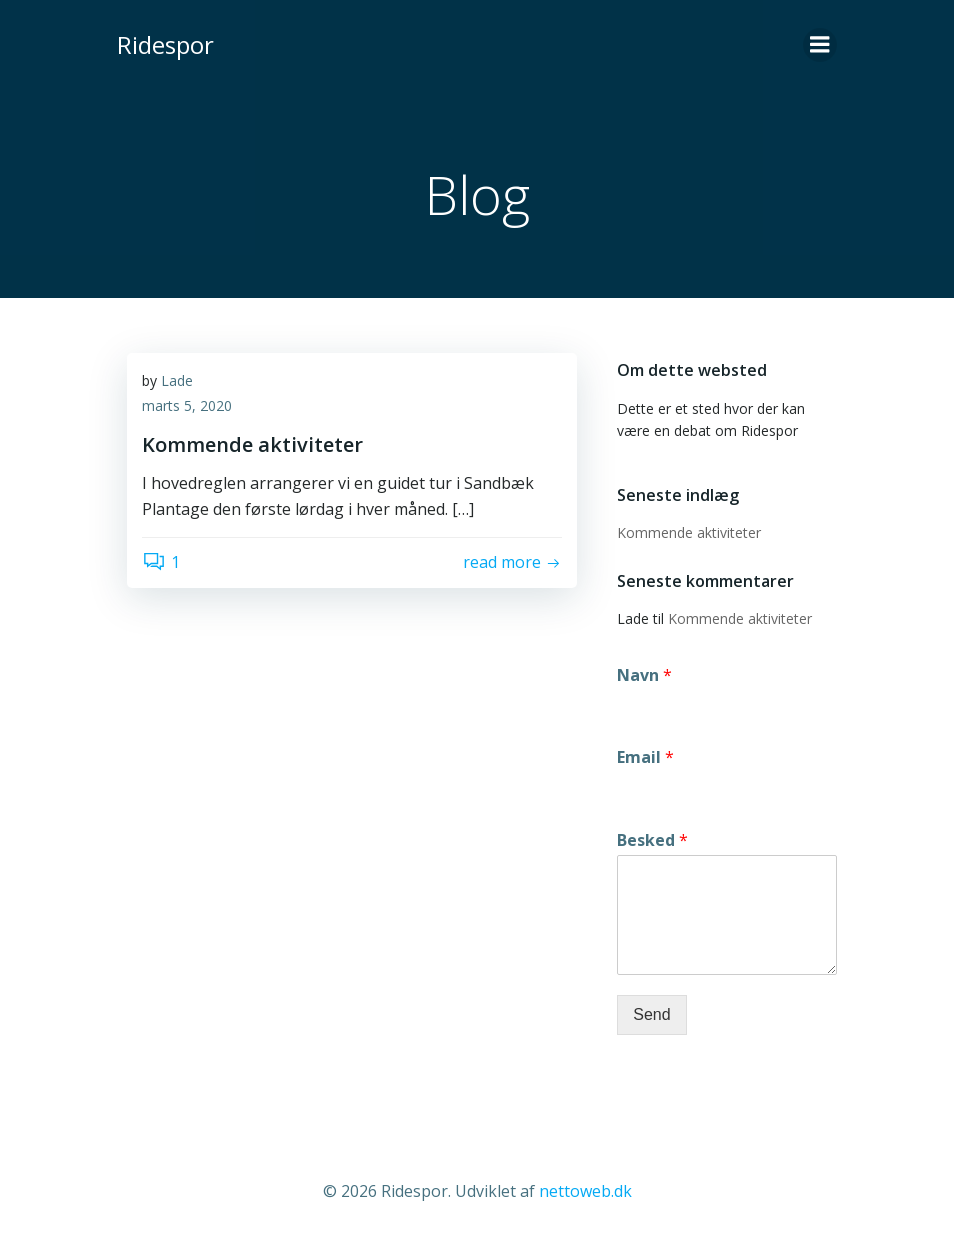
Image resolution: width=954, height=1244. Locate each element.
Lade (177, 380)
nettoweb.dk (585, 1191)
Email (645, 757)
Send (651, 1014)
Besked (652, 840)
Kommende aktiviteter (689, 532)
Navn (644, 674)
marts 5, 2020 (187, 406)
